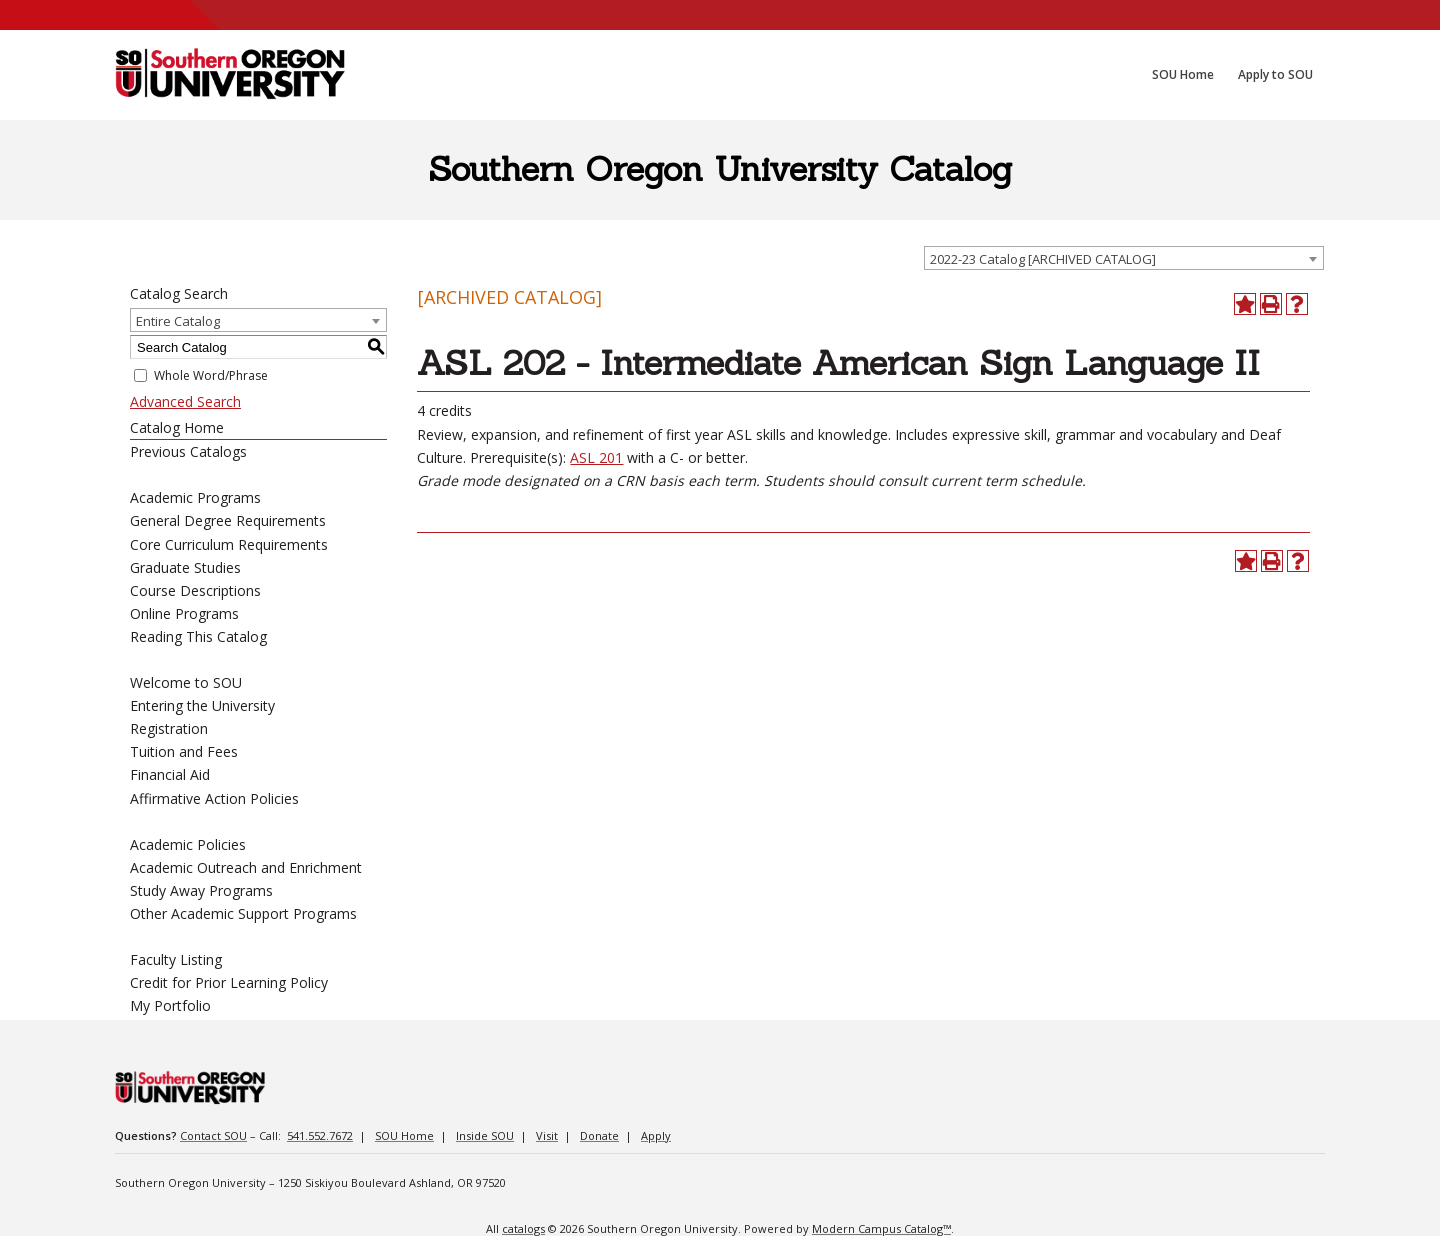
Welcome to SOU (186, 682)
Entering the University (202, 705)
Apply (656, 1135)
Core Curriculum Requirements (229, 544)
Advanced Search (185, 401)
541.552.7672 (320, 1135)
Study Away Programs (201, 890)
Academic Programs (195, 497)
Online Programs (184, 613)
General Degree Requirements (228, 520)
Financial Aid (170, 774)
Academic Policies (188, 844)
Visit (547, 1135)
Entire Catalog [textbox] (178, 321)
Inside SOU (485, 1135)
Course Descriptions (195, 590)
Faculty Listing (176, 959)
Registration (169, 728)
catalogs (523, 1228)
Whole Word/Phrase (211, 375)
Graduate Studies (185, 567)
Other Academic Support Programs (243, 913)
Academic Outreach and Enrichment (246, 867)
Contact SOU (213, 1135)
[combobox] (1124, 258)
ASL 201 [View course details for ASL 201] (596, 457)
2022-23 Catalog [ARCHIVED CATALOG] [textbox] (1043, 259)
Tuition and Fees (184, 751)
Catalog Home (177, 427)
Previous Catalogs (188, 451)
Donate (599, 1135)
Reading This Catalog (198, 636)
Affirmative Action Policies (214, 798)
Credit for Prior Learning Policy (229, 982)
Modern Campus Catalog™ (881, 1228)
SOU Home (404, 1135)
